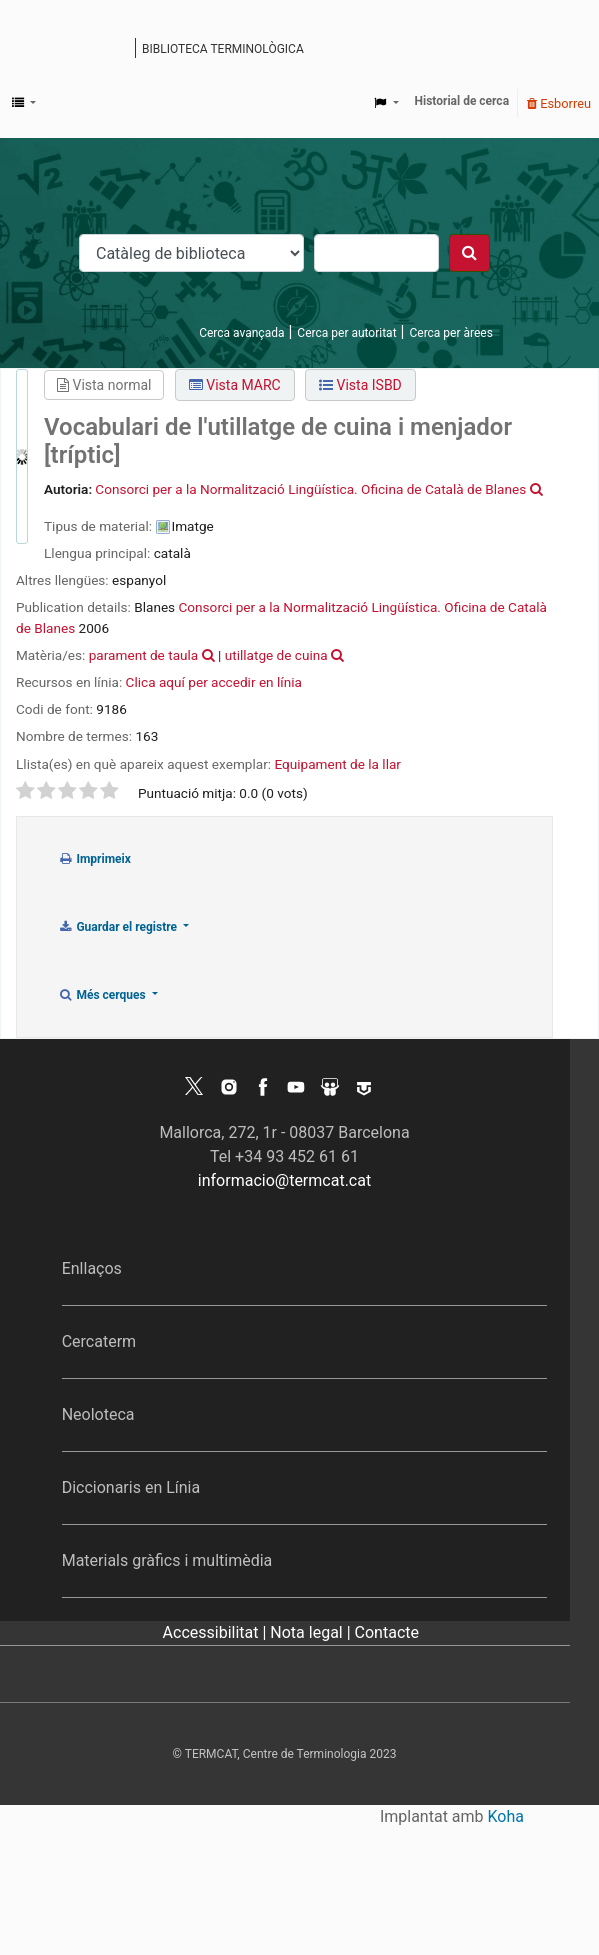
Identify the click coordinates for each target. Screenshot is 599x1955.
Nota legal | (312, 1632)
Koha (506, 1816)
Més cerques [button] (103, 995)
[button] (24, 103)
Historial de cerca (462, 101)
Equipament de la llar (337, 764)
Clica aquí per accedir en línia (214, 682)
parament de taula (144, 655)
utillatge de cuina (276, 655)
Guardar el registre (119, 927)
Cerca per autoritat (346, 333)
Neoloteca (98, 1414)
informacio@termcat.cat (284, 1180)
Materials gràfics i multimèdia (167, 1560)
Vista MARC (235, 385)
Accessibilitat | (217, 1632)
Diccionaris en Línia (131, 1487)
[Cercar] (469, 253)
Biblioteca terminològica (223, 49)
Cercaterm (99, 1341)
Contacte (387, 1632)
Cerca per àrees (450, 333)
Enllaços (92, 1268)
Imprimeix (94, 859)
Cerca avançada (241, 333)
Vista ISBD (360, 385)
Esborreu (559, 103)
